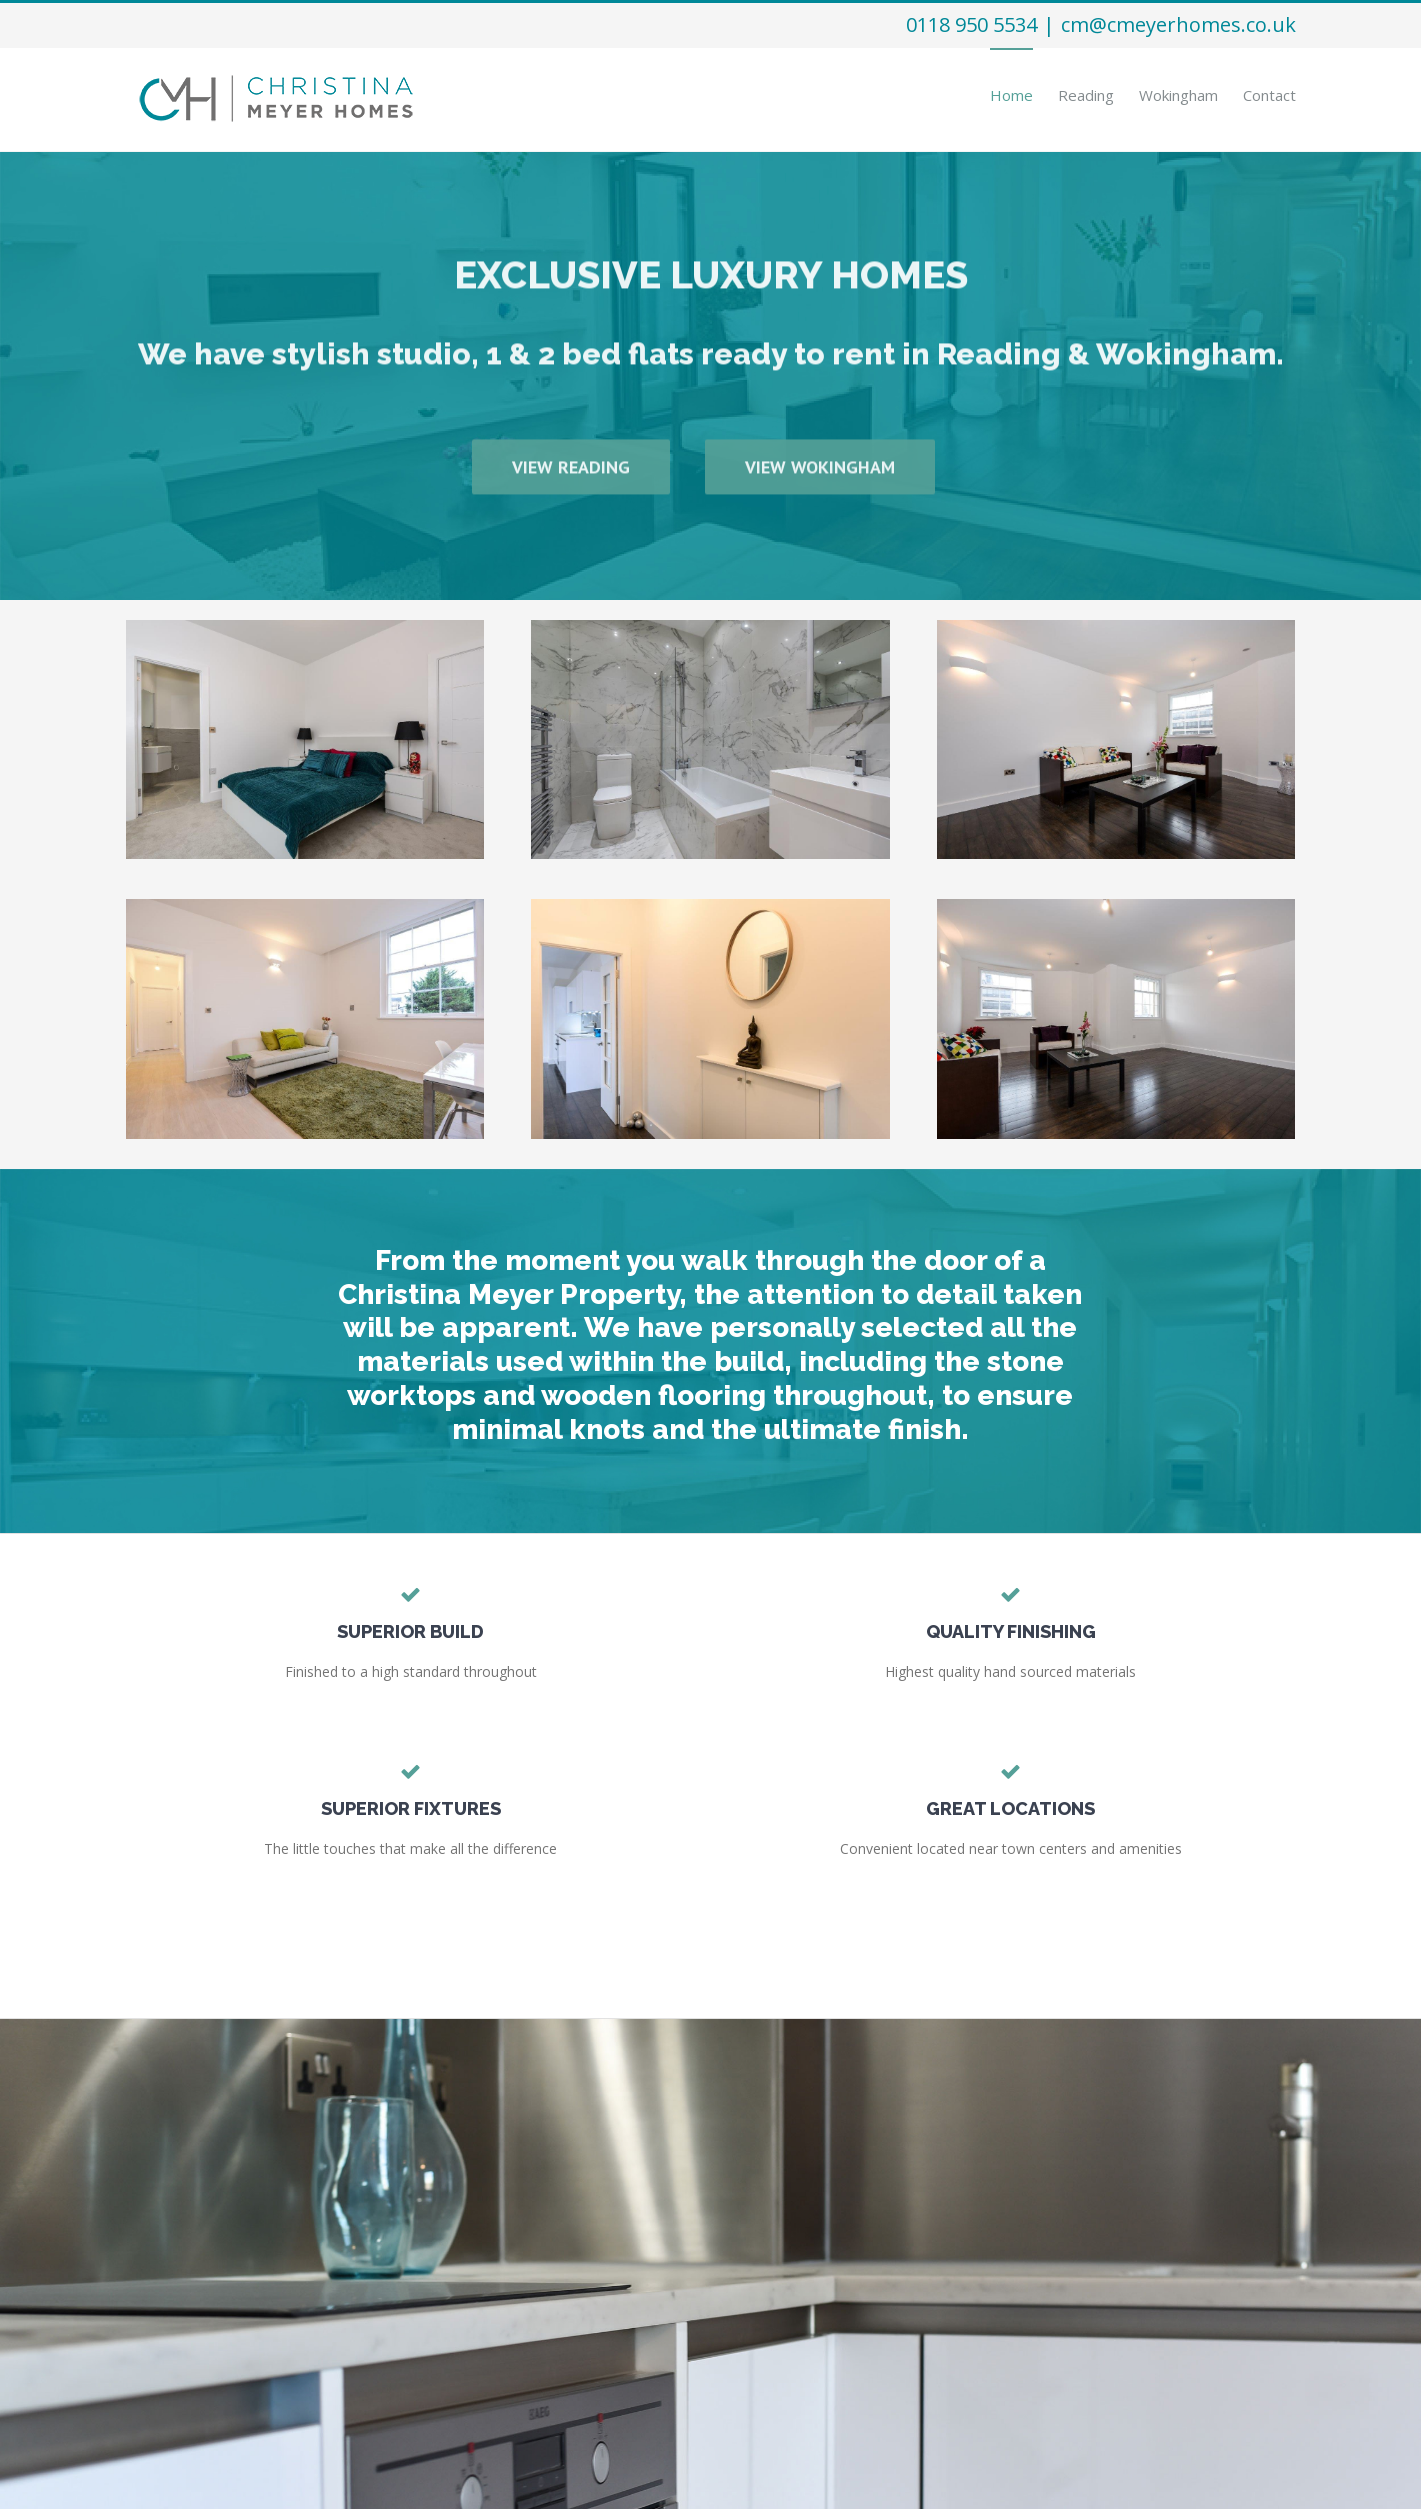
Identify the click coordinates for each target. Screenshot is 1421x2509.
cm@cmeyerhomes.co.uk (1178, 24)
